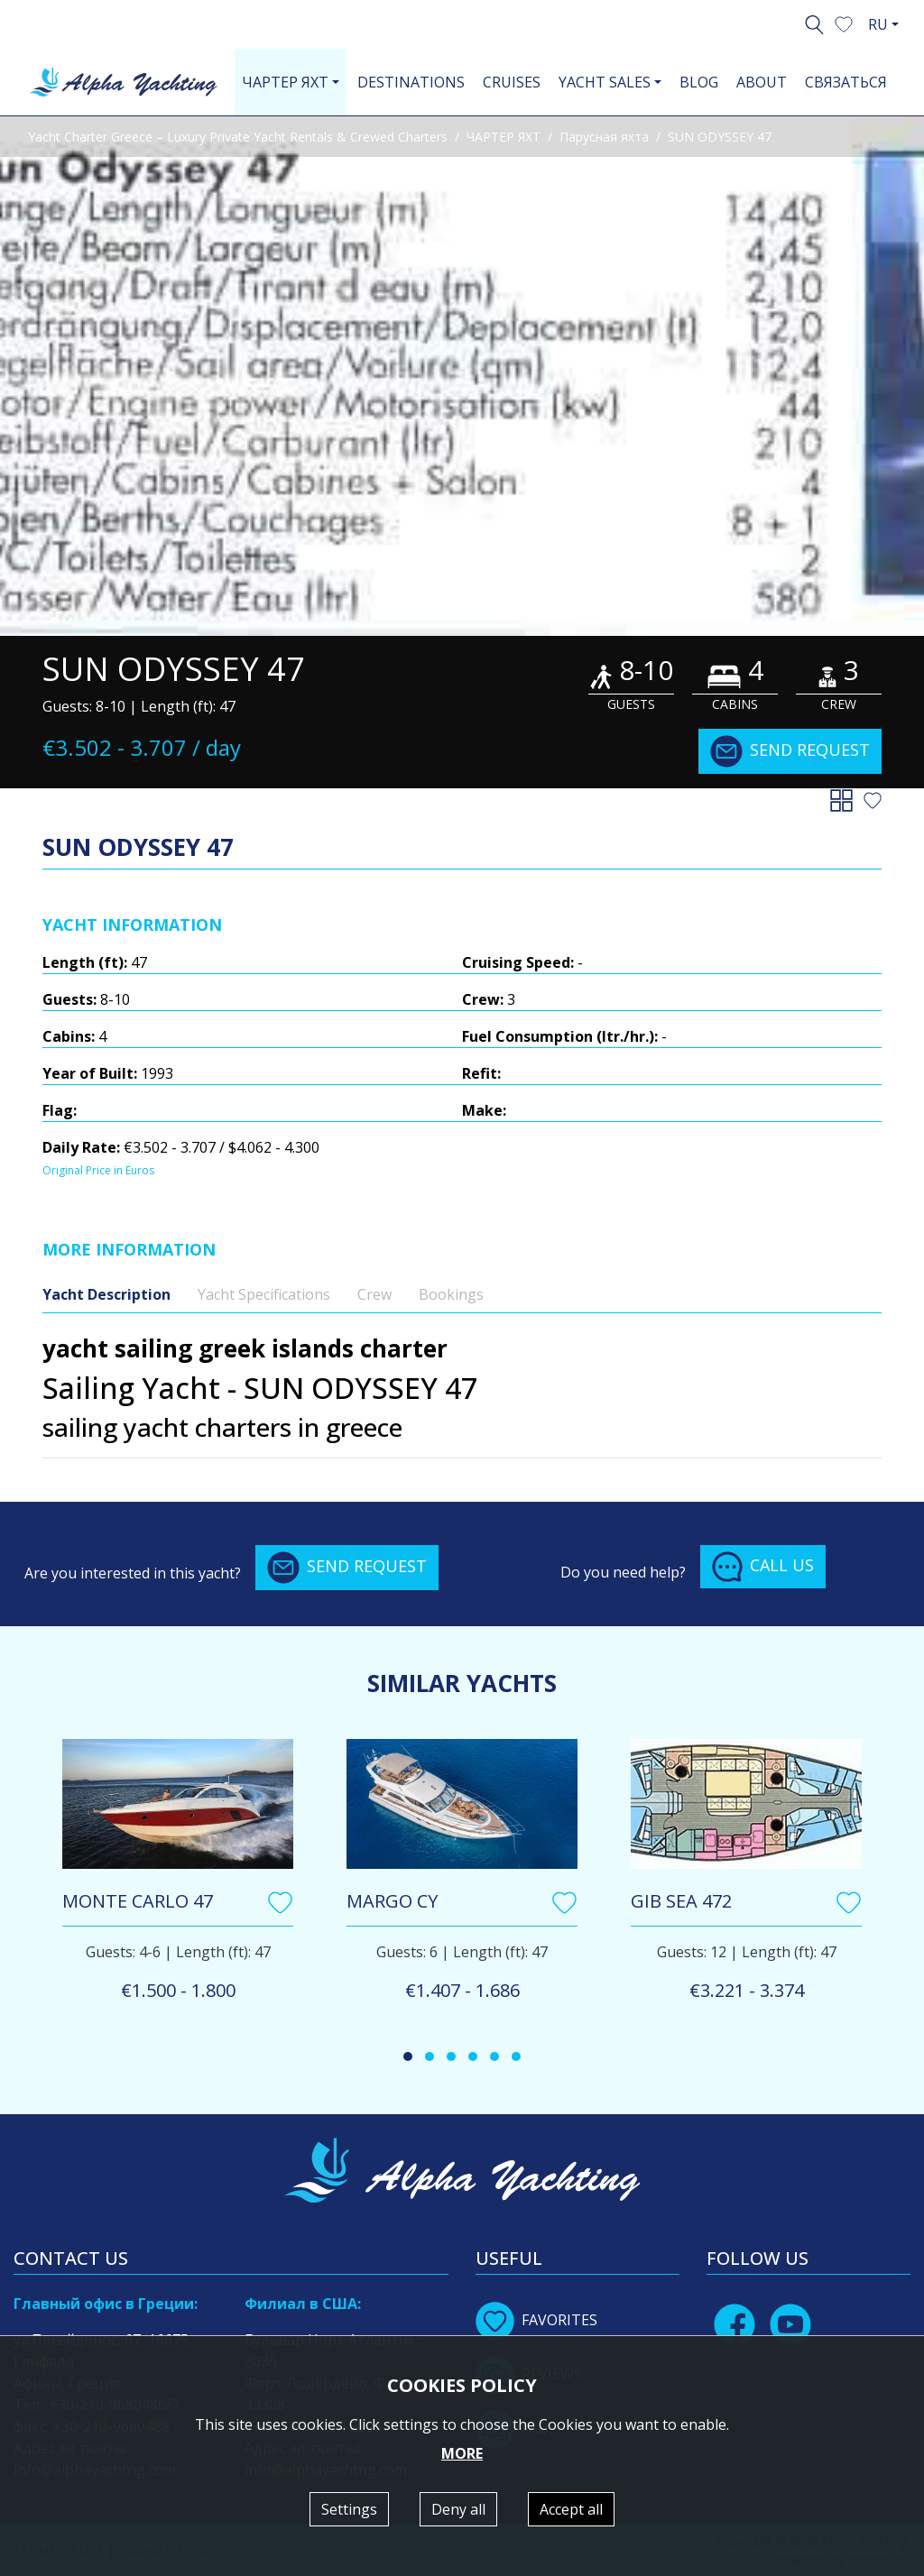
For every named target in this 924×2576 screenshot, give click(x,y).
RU (878, 24)
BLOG (698, 82)
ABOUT (761, 82)
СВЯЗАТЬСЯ (846, 82)
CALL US (763, 1566)
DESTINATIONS (411, 82)
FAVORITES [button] (536, 2320)
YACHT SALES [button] (605, 82)
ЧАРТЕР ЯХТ (504, 136)
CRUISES (512, 82)
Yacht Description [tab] (106, 1294)
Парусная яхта (604, 136)
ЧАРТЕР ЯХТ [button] (285, 82)
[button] (844, 22)
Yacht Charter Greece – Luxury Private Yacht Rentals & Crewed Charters (238, 136)
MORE (462, 2453)
